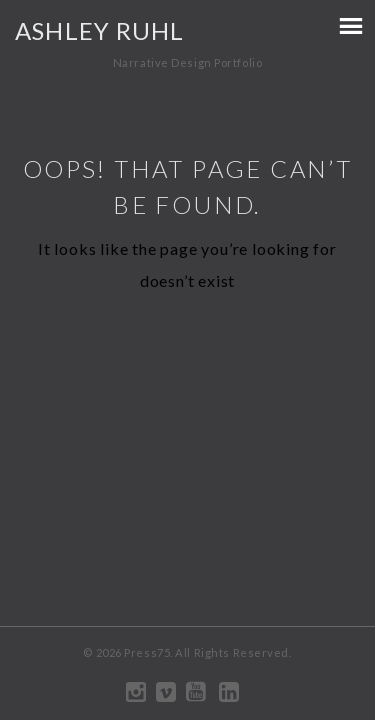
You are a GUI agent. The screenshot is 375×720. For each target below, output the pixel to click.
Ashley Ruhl (99, 30)
